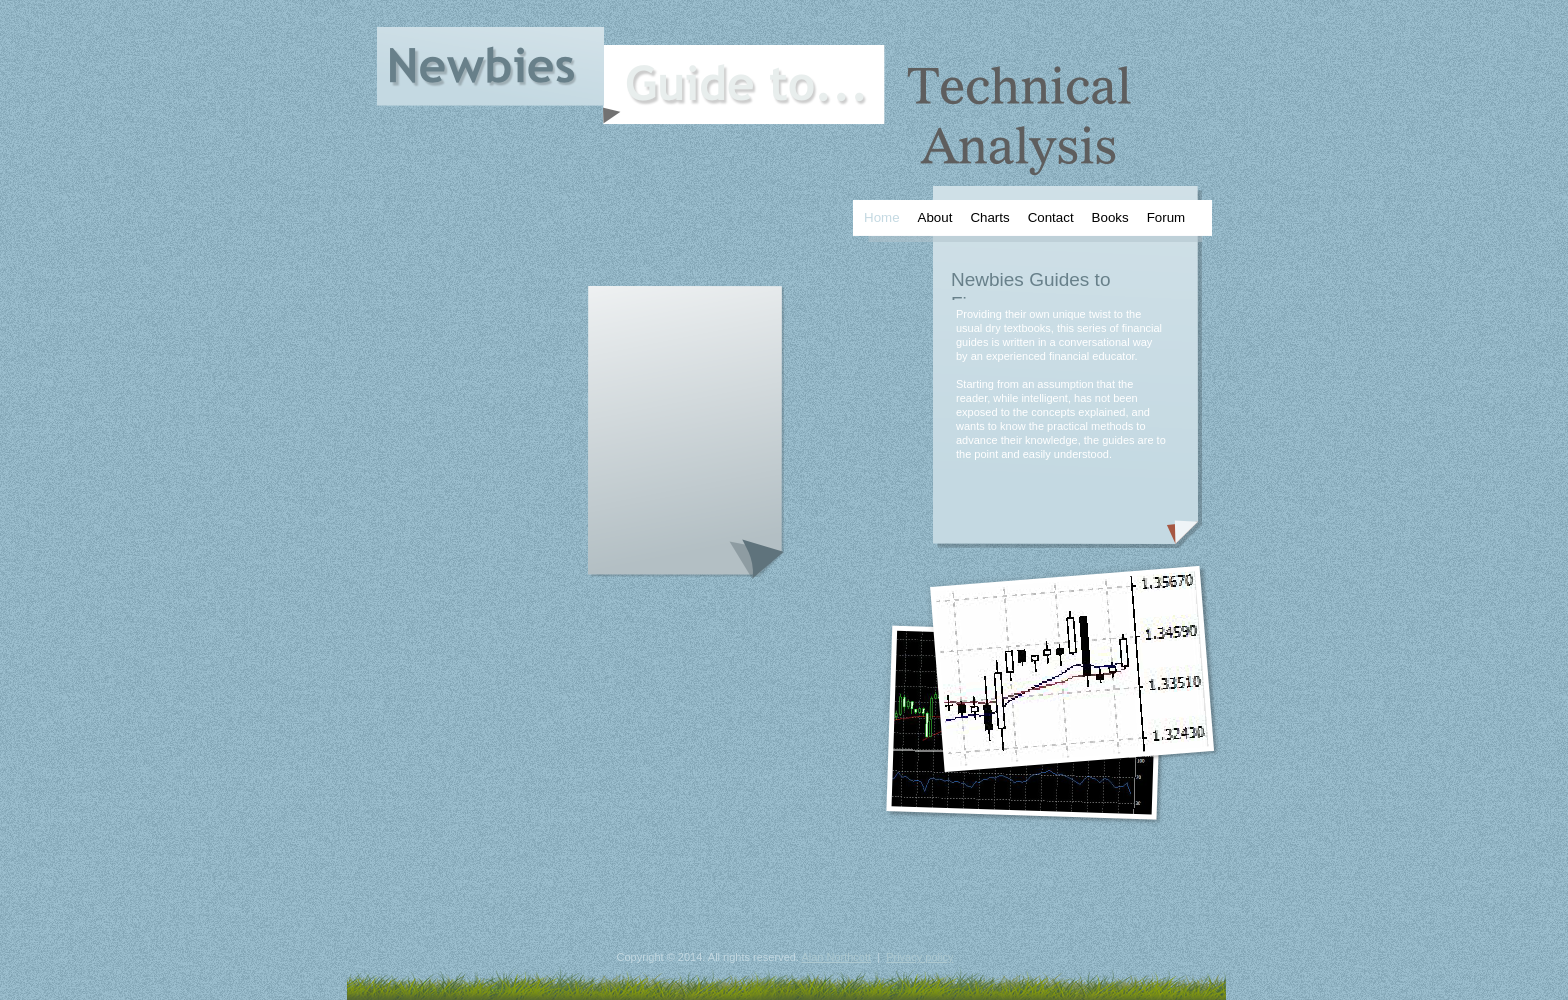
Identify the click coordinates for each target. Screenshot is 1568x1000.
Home (882, 217)
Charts (989, 217)
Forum (1166, 217)
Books (1110, 217)
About (935, 217)
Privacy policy (919, 957)
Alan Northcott (836, 957)
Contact (1051, 217)
